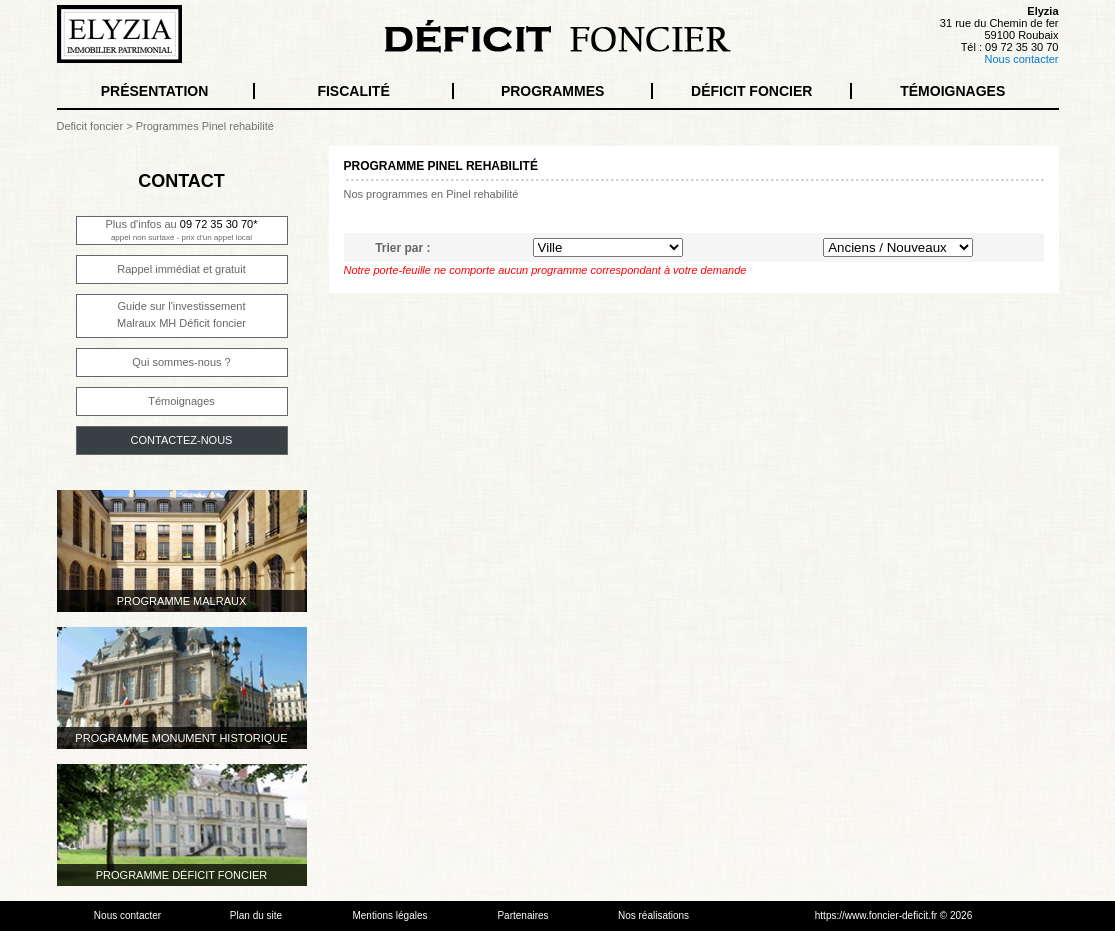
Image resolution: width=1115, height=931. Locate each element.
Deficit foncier (90, 126)
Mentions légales (389, 915)
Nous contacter (1022, 59)
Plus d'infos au (182, 230)
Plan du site (256, 915)
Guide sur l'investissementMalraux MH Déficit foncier (181, 314)
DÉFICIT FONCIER (751, 91)
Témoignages (181, 401)
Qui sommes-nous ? (181, 362)
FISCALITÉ (353, 91)
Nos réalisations (653, 915)
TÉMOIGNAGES (952, 91)
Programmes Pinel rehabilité (205, 126)
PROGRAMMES (552, 91)
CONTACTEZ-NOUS (182, 440)
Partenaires (522, 915)
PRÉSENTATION (155, 91)
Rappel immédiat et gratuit (181, 269)
